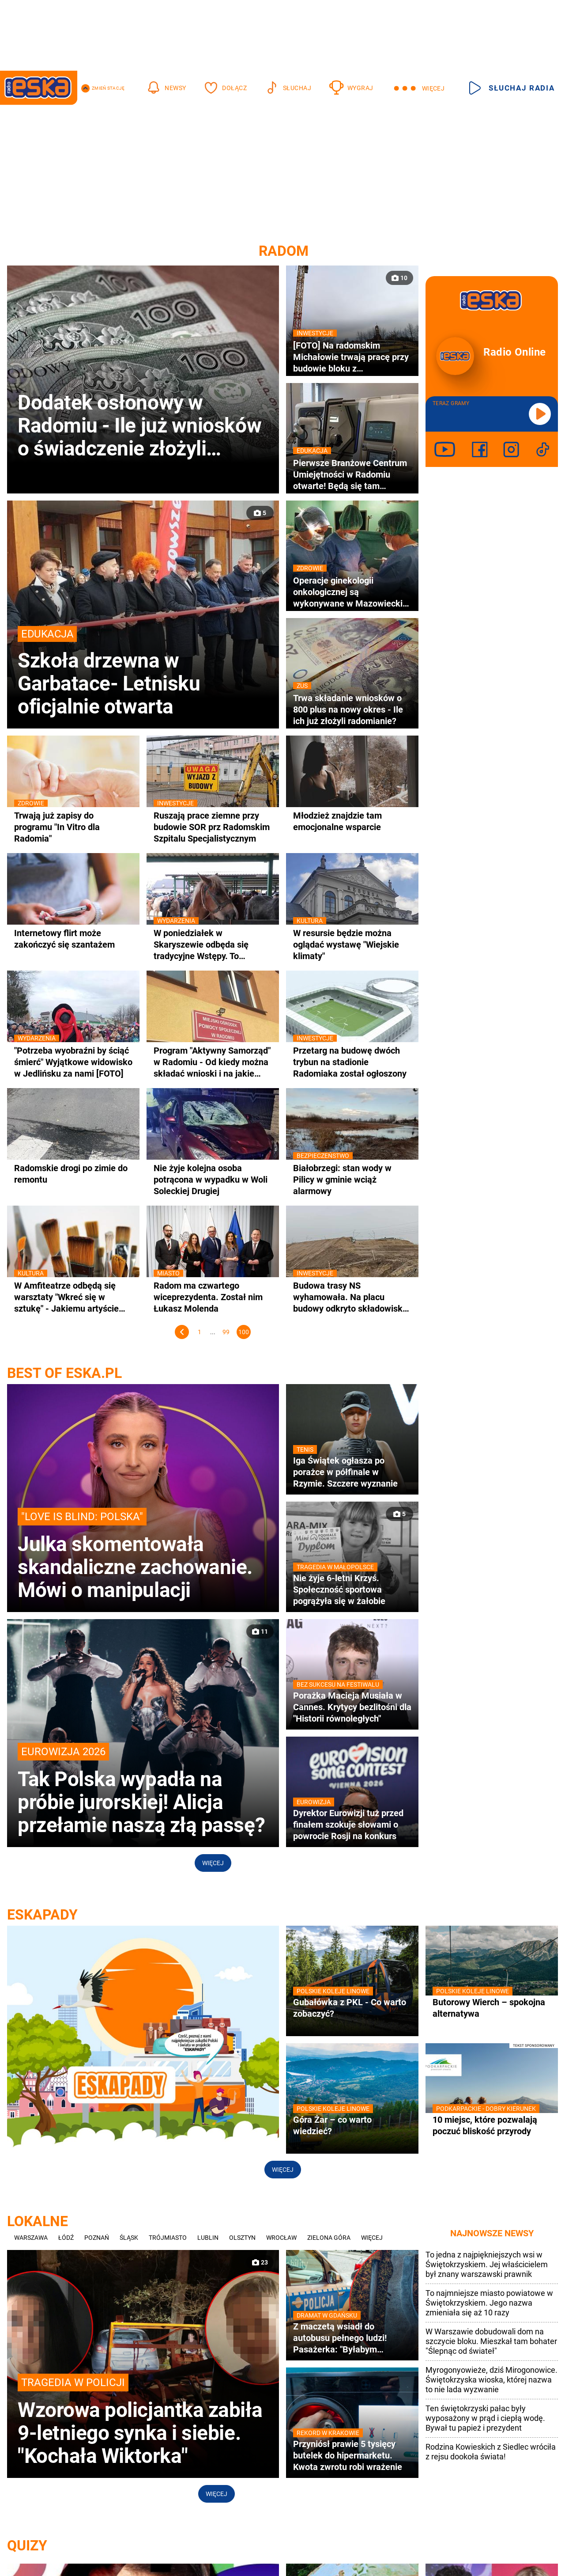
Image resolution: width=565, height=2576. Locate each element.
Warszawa (31, 2237)
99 (226, 1331)
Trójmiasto (168, 2237)
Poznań (96, 2237)
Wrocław (281, 2237)
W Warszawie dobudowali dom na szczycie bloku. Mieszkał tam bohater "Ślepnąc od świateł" (491, 2341)
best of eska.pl (64, 1373)
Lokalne (37, 2221)
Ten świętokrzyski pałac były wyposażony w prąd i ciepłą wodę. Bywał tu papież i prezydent (485, 2418)
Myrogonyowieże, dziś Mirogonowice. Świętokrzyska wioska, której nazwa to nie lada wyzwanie (491, 2379)
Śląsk (129, 2237)
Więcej (213, 1863)
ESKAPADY (42, 1914)
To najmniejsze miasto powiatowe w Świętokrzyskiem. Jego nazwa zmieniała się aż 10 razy (489, 2302)
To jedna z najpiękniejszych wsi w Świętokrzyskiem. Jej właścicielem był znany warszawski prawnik (487, 2264)
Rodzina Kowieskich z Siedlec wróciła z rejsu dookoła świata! (491, 2451)
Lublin (207, 2237)
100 (243, 1331)
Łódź (66, 2237)
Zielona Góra (328, 2237)
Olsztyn (242, 2237)
